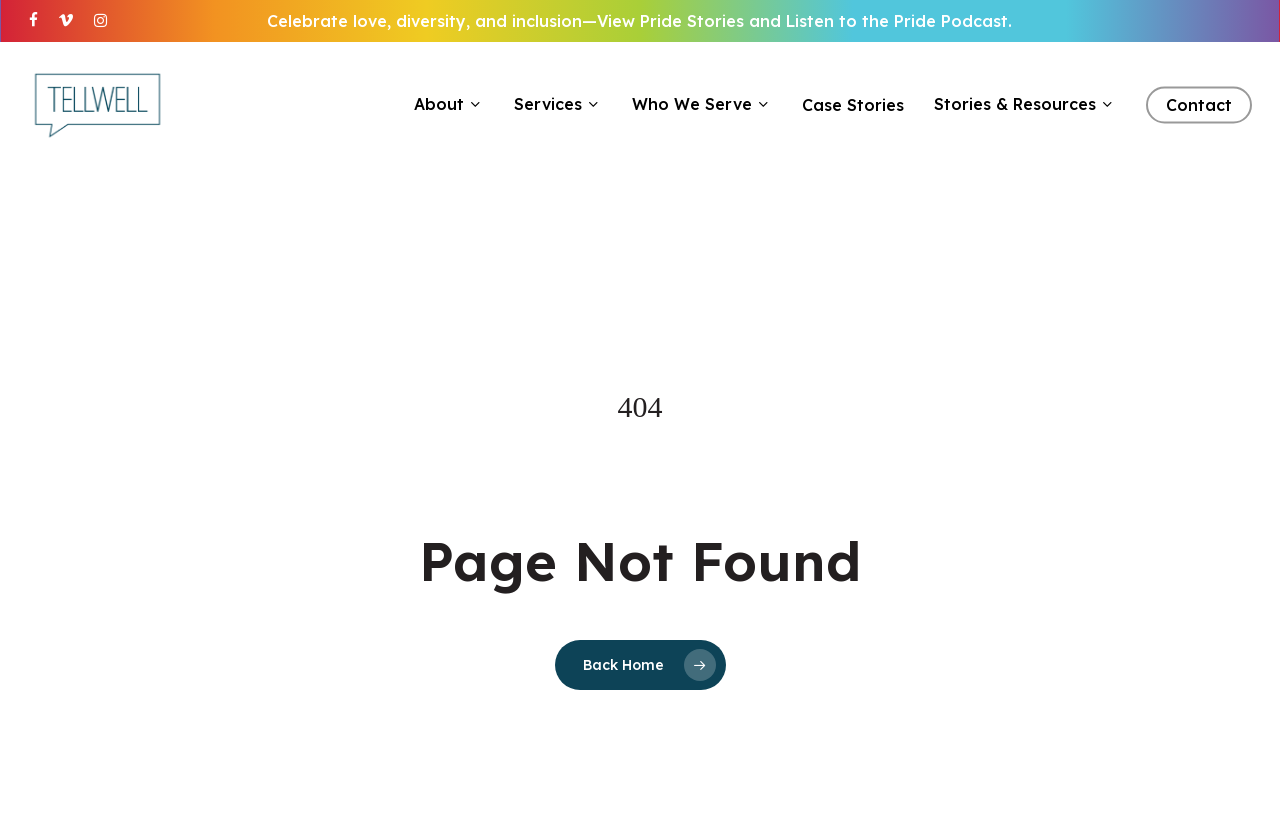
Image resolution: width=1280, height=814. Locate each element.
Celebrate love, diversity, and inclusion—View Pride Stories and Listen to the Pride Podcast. (639, 21)
